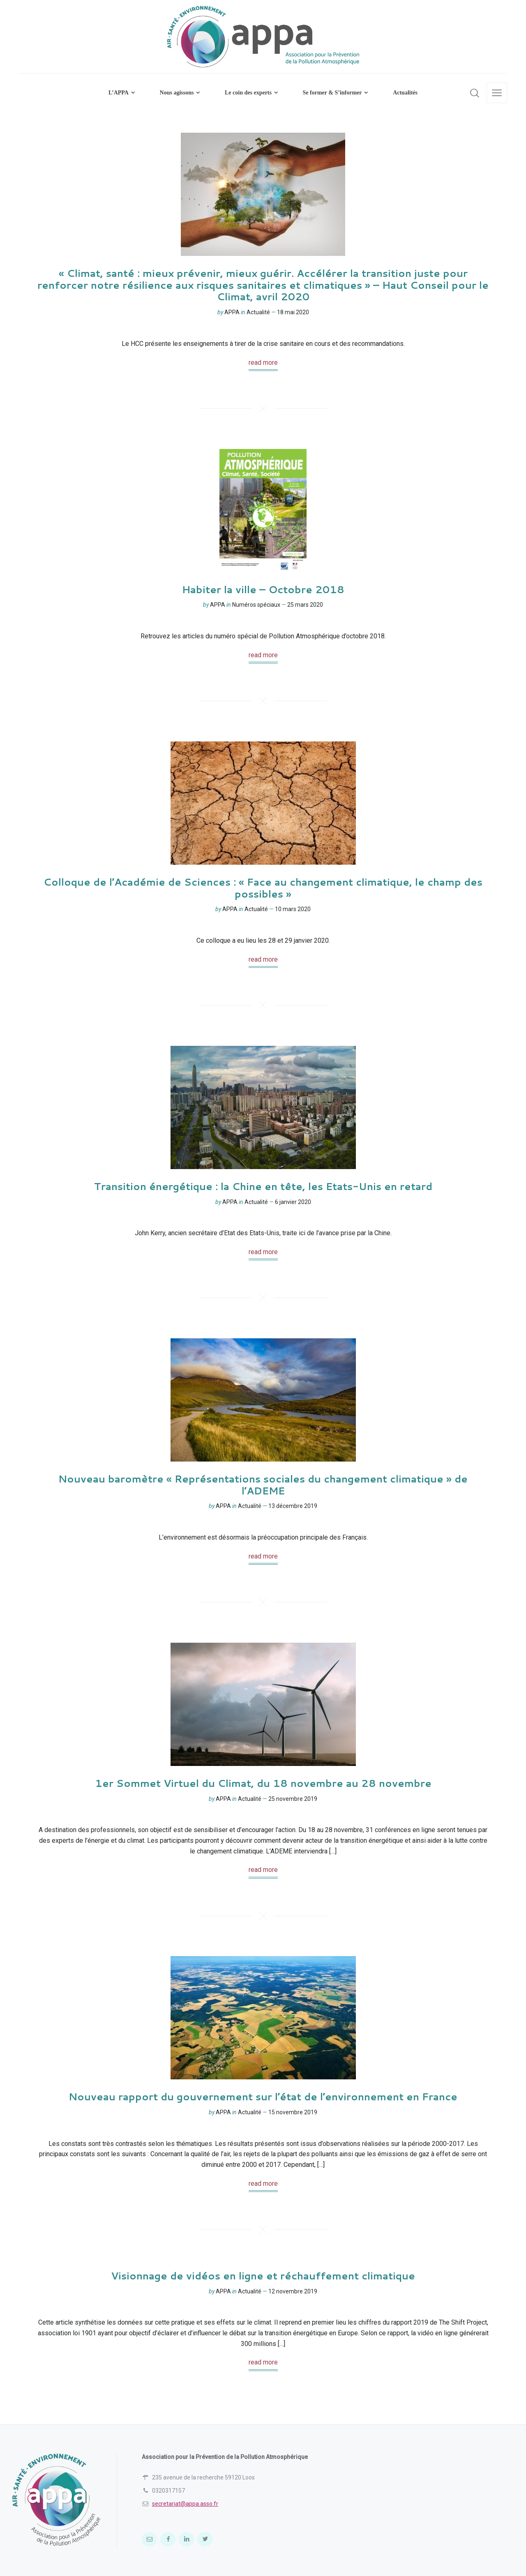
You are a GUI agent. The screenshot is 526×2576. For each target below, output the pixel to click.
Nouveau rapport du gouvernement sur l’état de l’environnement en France (263, 2097)
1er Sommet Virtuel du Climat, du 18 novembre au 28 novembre (263, 1783)
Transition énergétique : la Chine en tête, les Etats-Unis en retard (263, 1186)
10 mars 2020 (293, 909)
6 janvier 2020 (293, 1202)
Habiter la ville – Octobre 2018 (263, 589)
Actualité (258, 312)
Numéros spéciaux (256, 604)
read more (263, 362)
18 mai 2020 (293, 312)
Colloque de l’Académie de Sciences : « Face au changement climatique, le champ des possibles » (263, 888)
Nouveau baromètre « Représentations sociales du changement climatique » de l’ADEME (263, 1485)
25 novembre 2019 (292, 1799)
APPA (232, 312)
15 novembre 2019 (292, 2112)
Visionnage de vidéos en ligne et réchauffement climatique (263, 2276)
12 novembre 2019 (292, 2291)
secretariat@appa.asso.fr (185, 2503)
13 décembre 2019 (292, 1506)
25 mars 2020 (305, 604)
